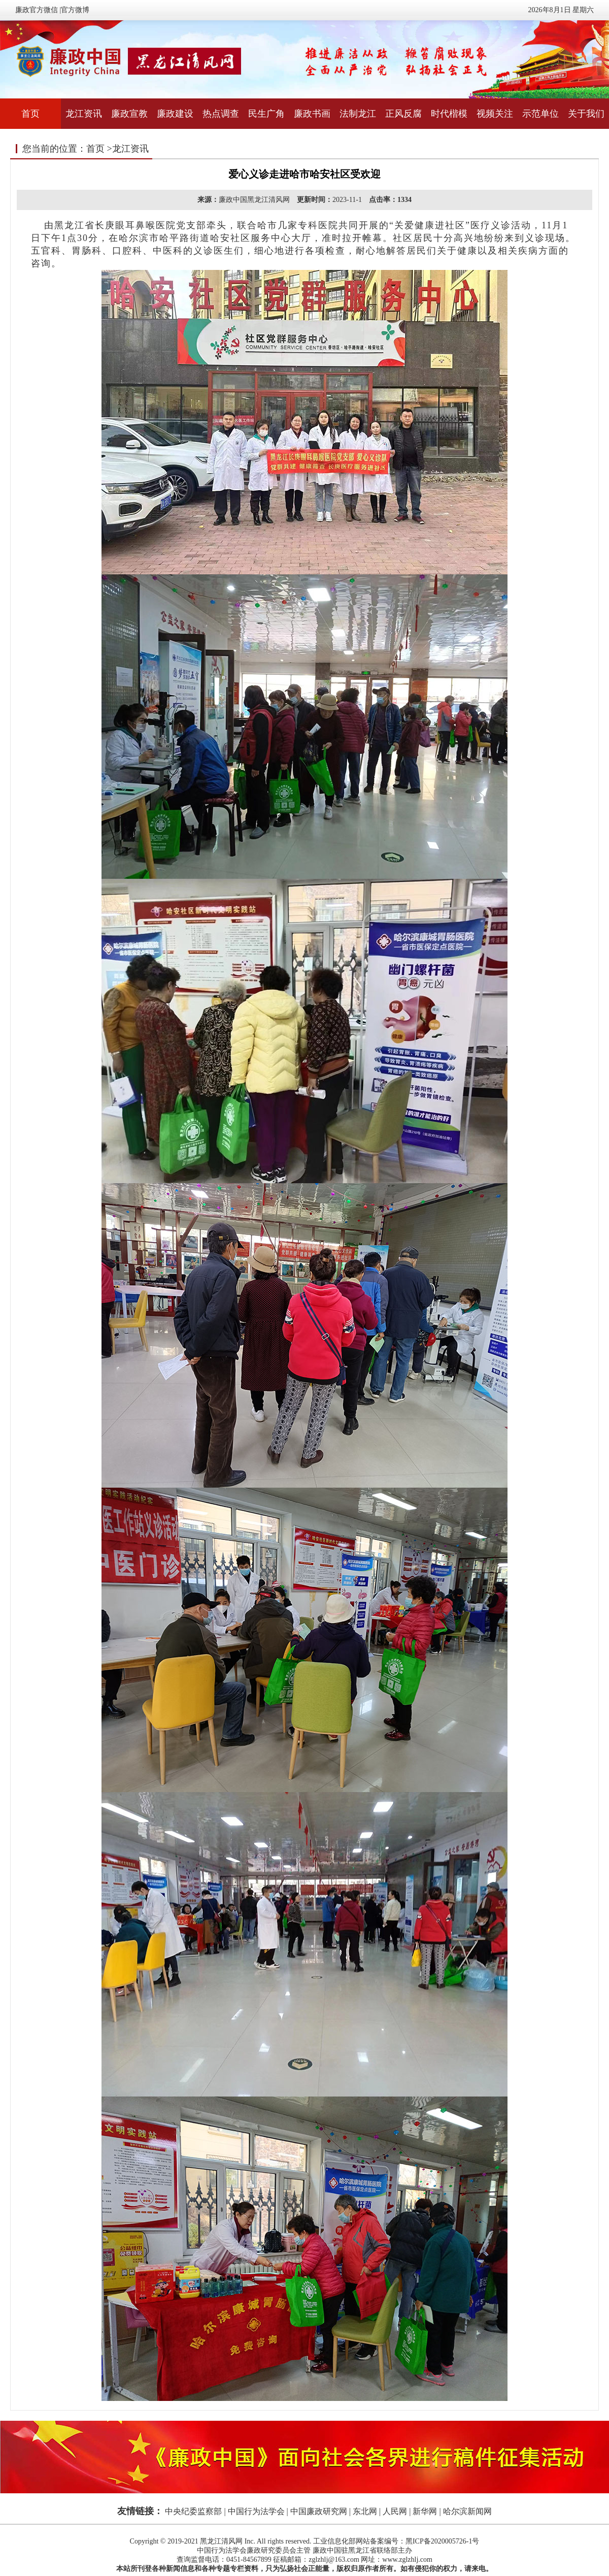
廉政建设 (175, 114)
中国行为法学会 (256, 2511)
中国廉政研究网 (318, 2511)
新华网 (425, 2511)
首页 (30, 114)
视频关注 (495, 114)
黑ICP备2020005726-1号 (442, 2541)
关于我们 (586, 114)
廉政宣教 (129, 114)
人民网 (395, 2511)
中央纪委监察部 (193, 2511)
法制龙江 (358, 114)
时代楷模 (449, 114)
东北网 (365, 2511)
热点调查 (220, 114)
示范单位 (540, 114)
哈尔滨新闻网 (467, 2511)
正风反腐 (403, 114)
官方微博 (75, 10)
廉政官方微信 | (38, 10)
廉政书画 (312, 114)
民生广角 (266, 114)
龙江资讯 (83, 114)
